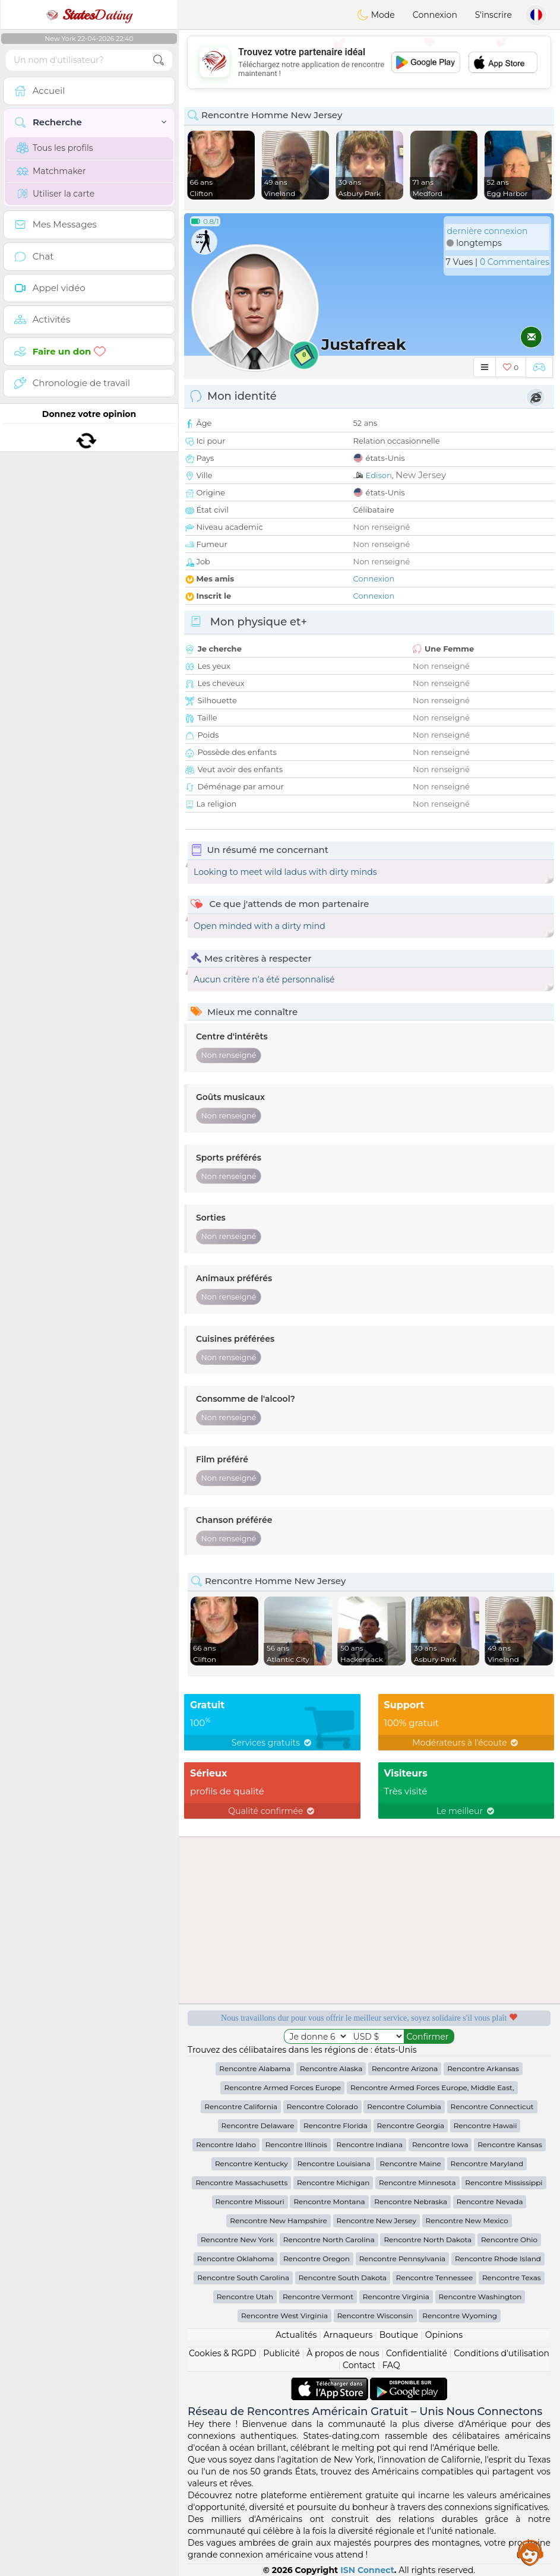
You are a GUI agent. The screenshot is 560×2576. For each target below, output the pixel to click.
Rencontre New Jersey (376, 2220)
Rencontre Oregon (316, 2258)
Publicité (281, 2353)
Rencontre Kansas (509, 2144)
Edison (379, 475)
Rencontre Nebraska (410, 2201)
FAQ (391, 2365)
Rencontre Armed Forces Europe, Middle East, (432, 2087)
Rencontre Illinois (296, 2144)
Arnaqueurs (348, 2335)
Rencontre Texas (511, 2277)
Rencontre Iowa (440, 2144)
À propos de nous (342, 2353)
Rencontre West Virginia (284, 2315)
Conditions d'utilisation (501, 2353)
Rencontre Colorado (322, 2106)
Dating (89, 15)
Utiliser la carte (55, 194)
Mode (376, 15)
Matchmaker (51, 171)
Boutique (399, 2335)
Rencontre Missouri (250, 2201)
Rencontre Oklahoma (235, 2258)
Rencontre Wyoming (459, 2315)
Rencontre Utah (245, 2296)
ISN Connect (367, 2570)
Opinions (444, 2335)
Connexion (435, 15)
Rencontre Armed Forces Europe (282, 2087)
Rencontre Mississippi (503, 2182)
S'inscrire (493, 15)
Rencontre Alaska (331, 2068)
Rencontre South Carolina (243, 2277)
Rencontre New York (237, 2239)
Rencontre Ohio (509, 2239)
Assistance (530, 2552)
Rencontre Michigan (333, 2182)
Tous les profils (55, 148)
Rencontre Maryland (487, 2163)
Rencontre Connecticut (492, 2106)
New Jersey (421, 475)
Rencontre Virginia (396, 2296)
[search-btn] (158, 60)
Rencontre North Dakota (428, 2239)
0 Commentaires (514, 262)
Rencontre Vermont (318, 2296)
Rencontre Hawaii (485, 2125)
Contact (359, 2365)
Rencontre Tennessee (434, 2277)
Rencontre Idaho (226, 2144)
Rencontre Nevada (490, 2201)
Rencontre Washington (480, 2296)
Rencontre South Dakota (343, 2277)
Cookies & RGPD (223, 2353)
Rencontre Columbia (404, 2106)
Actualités (296, 2335)
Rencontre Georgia (410, 2125)
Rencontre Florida (335, 2125)
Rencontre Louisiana (333, 2163)
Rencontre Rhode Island (498, 2258)
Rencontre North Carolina (329, 2239)
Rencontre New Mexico (467, 2220)
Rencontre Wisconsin (375, 2315)
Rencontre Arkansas (483, 2068)
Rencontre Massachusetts (241, 2182)
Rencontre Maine (410, 2163)
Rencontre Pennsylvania (402, 2258)
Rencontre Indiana (370, 2144)
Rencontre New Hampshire (278, 2220)
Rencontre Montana (329, 2201)
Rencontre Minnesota (417, 2182)
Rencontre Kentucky (251, 2163)
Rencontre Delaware (258, 2125)
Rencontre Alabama (254, 2068)
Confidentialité (416, 2353)
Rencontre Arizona (405, 2068)
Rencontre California (240, 2106)
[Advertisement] (369, 62)
